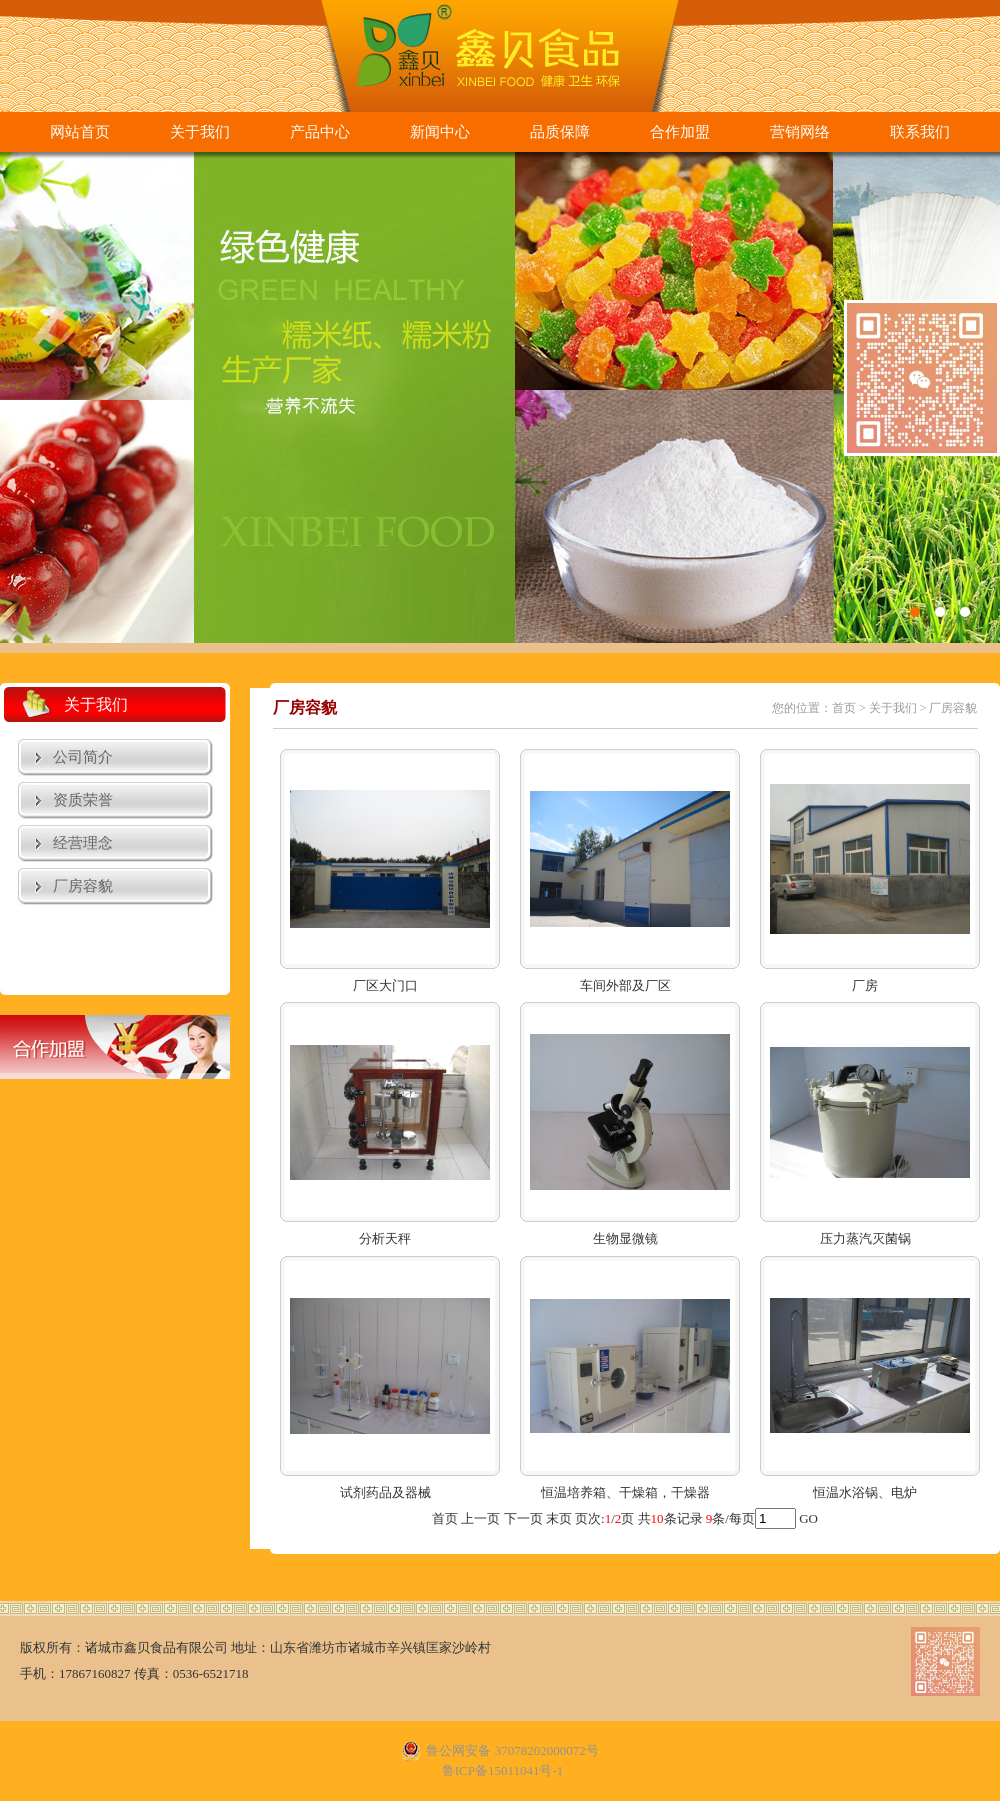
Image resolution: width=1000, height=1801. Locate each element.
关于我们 (200, 132)
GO (808, 1518)
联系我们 (920, 132)
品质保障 (560, 132)
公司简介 (83, 757)
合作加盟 (680, 132)
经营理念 (83, 843)
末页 (559, 1518)
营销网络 (800, 132)
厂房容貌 (83, 886)
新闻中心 (440, 132)
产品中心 (320, 132)
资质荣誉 (83, 800)
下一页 (523, 1518)
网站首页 (80, 132)
